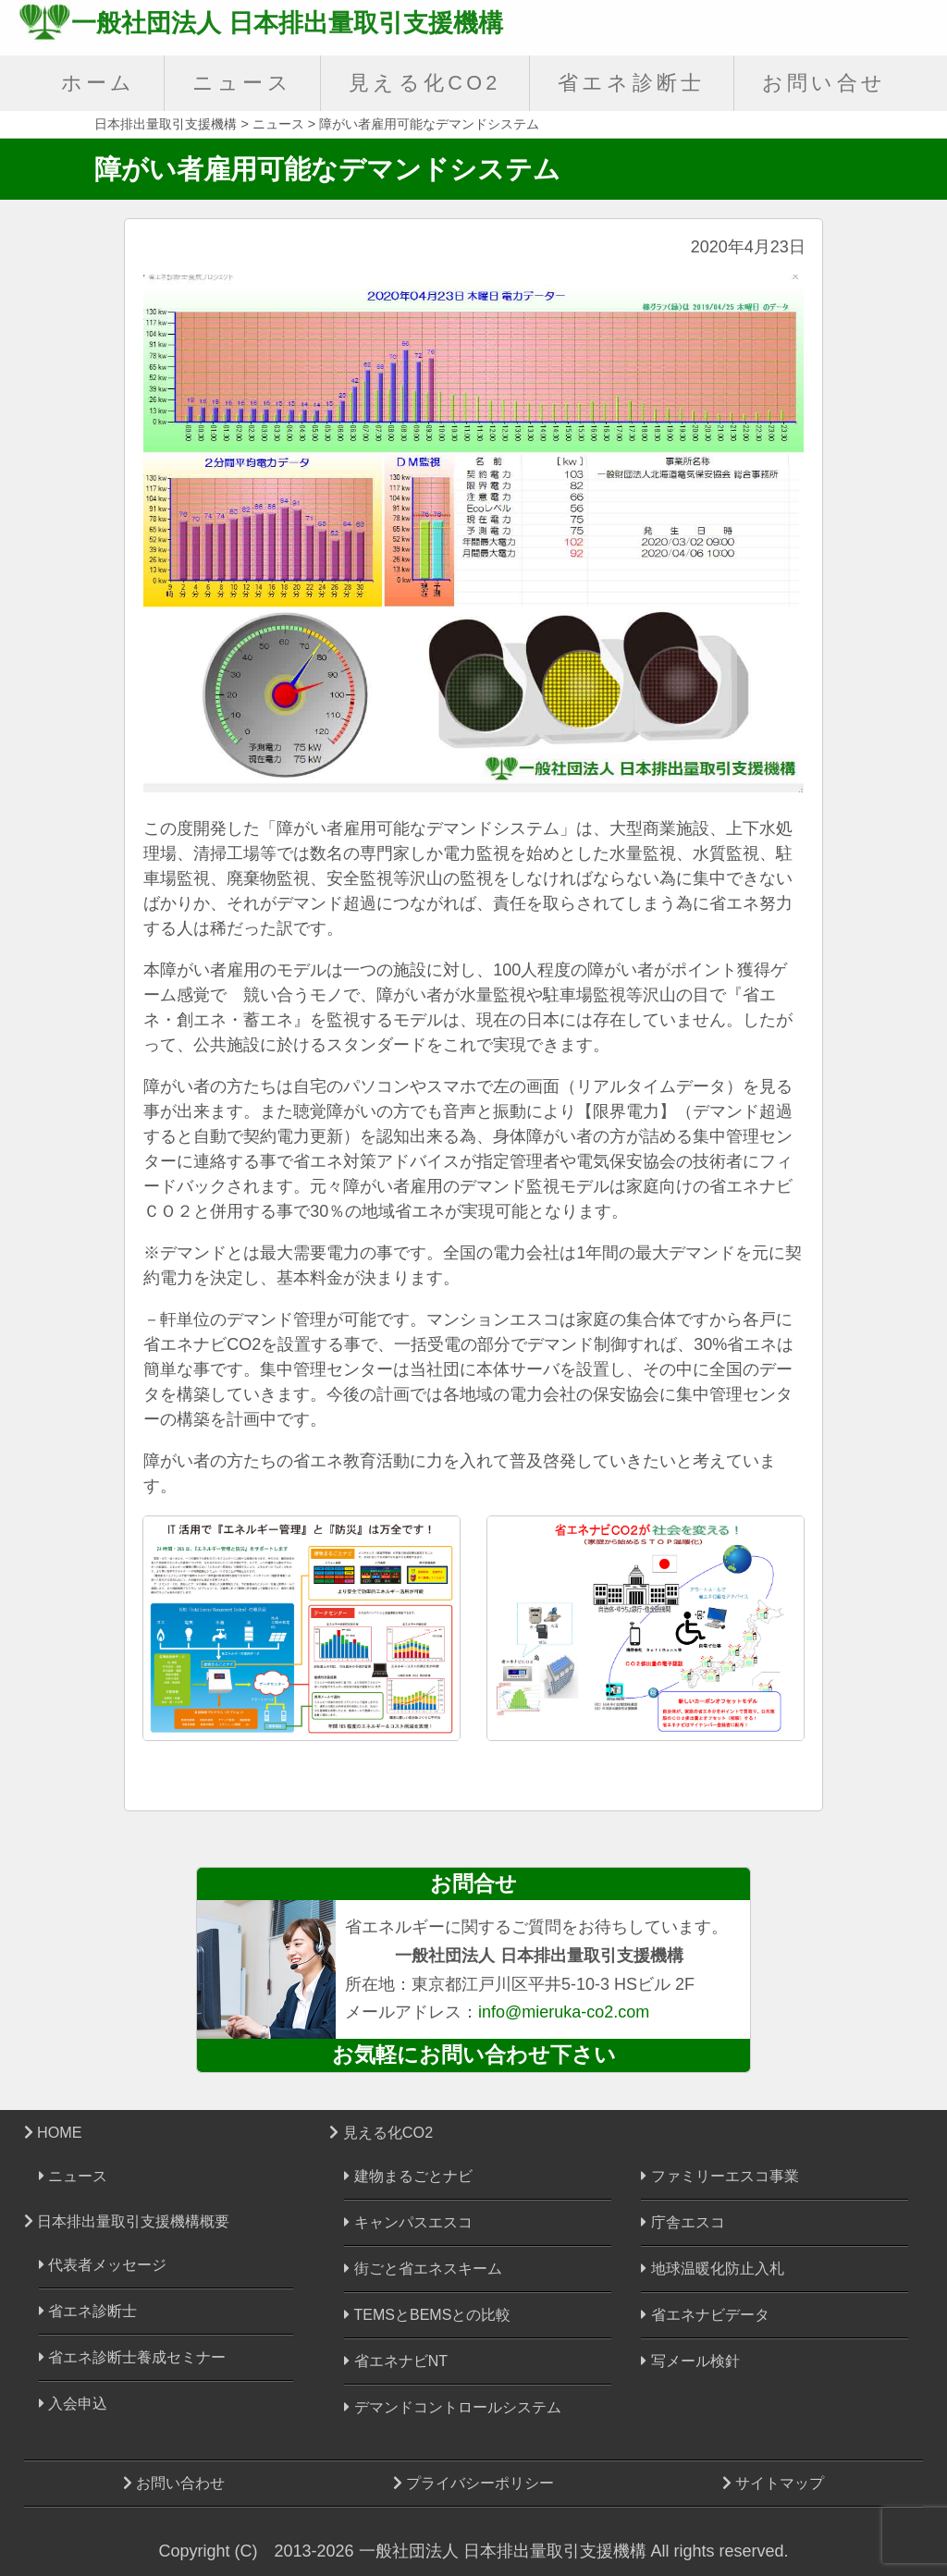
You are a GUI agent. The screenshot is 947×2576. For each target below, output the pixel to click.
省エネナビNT (396, 2361)
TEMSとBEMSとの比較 (427, 2315)
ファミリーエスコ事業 (719, 2176)
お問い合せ (824, 82)
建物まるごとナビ (408, 2176)
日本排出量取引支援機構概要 (127, 2221)
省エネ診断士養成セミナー (132, 2357)
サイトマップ (773, 2483)
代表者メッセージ (102, 2265)
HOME (53, 2132)
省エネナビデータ (705, 2315)
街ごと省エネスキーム (422, 2268)
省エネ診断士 (632, 82)
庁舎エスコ (682, 2222)
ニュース (242, 82)
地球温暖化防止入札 (712, 2268)
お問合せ (473, 1883)
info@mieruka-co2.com (563, 2012)
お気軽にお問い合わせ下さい (474, 2054)
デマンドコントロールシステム (452, 2407)
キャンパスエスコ (408, 2222)
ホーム (98, 82)
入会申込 (73, 2403)
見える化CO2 (425, 82)
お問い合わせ (174, 2483)
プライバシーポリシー (473, 2483)
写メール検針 (690, 2361)
